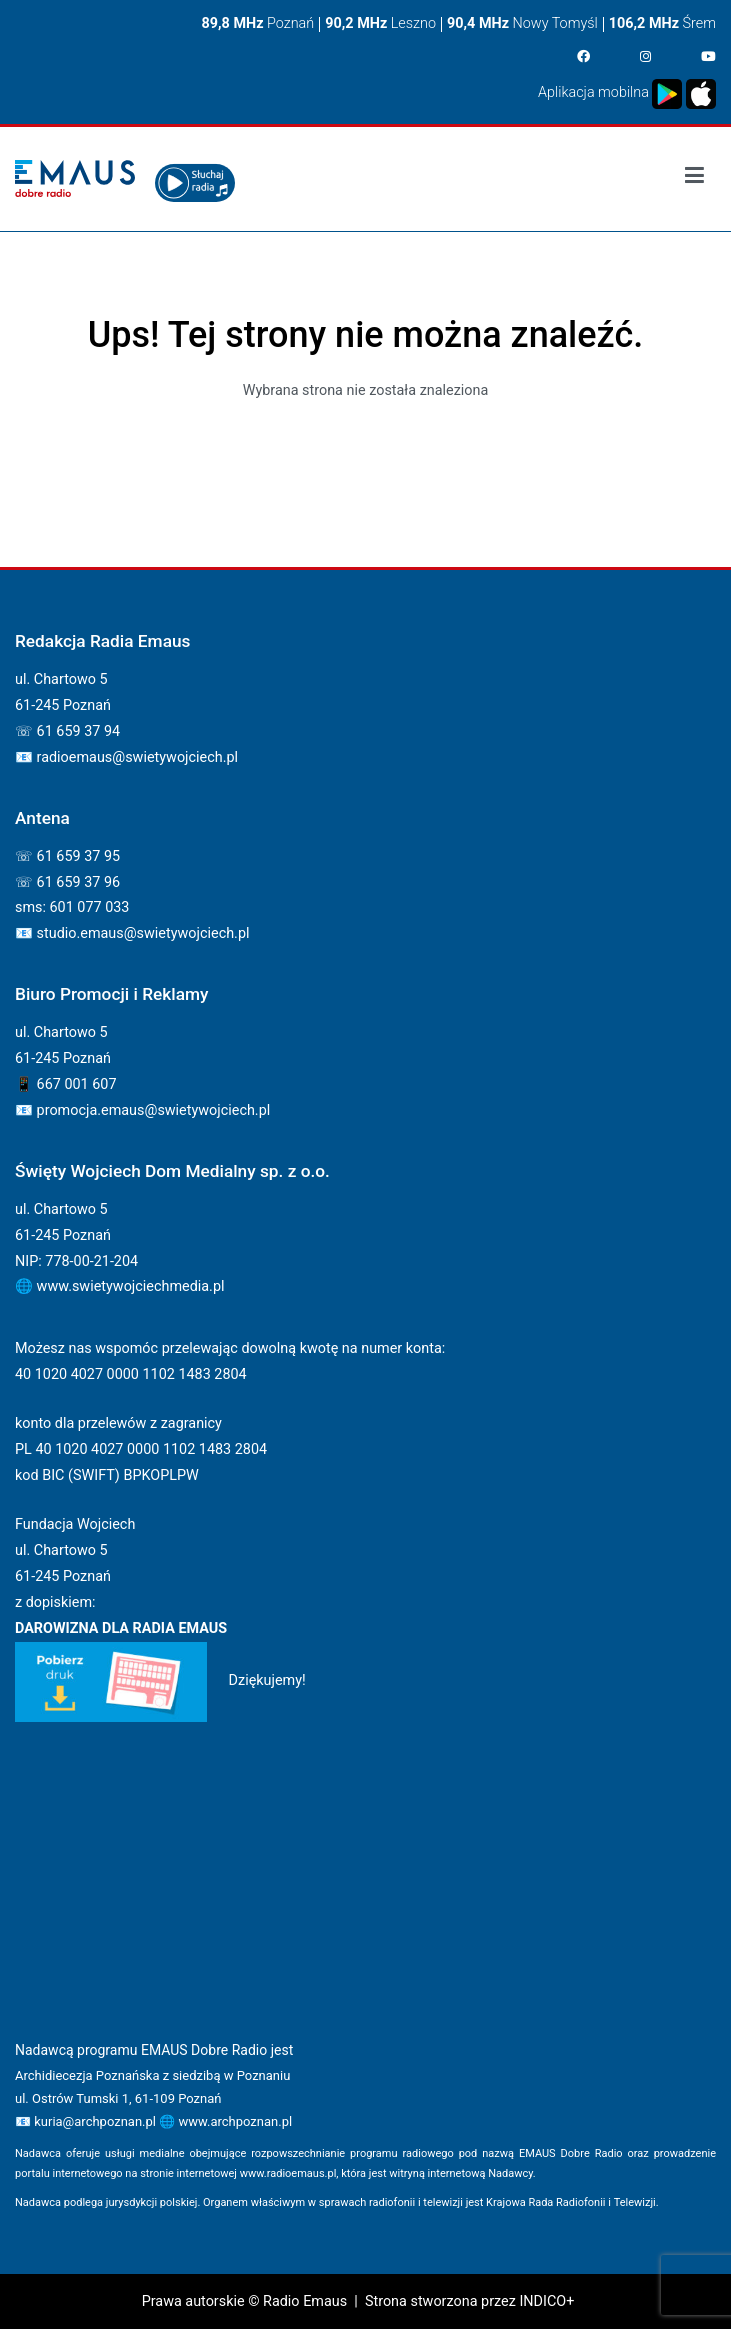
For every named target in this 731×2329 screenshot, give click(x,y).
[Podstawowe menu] (694, 179)
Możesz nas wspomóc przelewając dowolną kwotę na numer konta (228, 1348)
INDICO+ (546, 2301)
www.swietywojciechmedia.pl (131, 1286)
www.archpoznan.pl (235, 2121)
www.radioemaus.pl (288, 2173)
